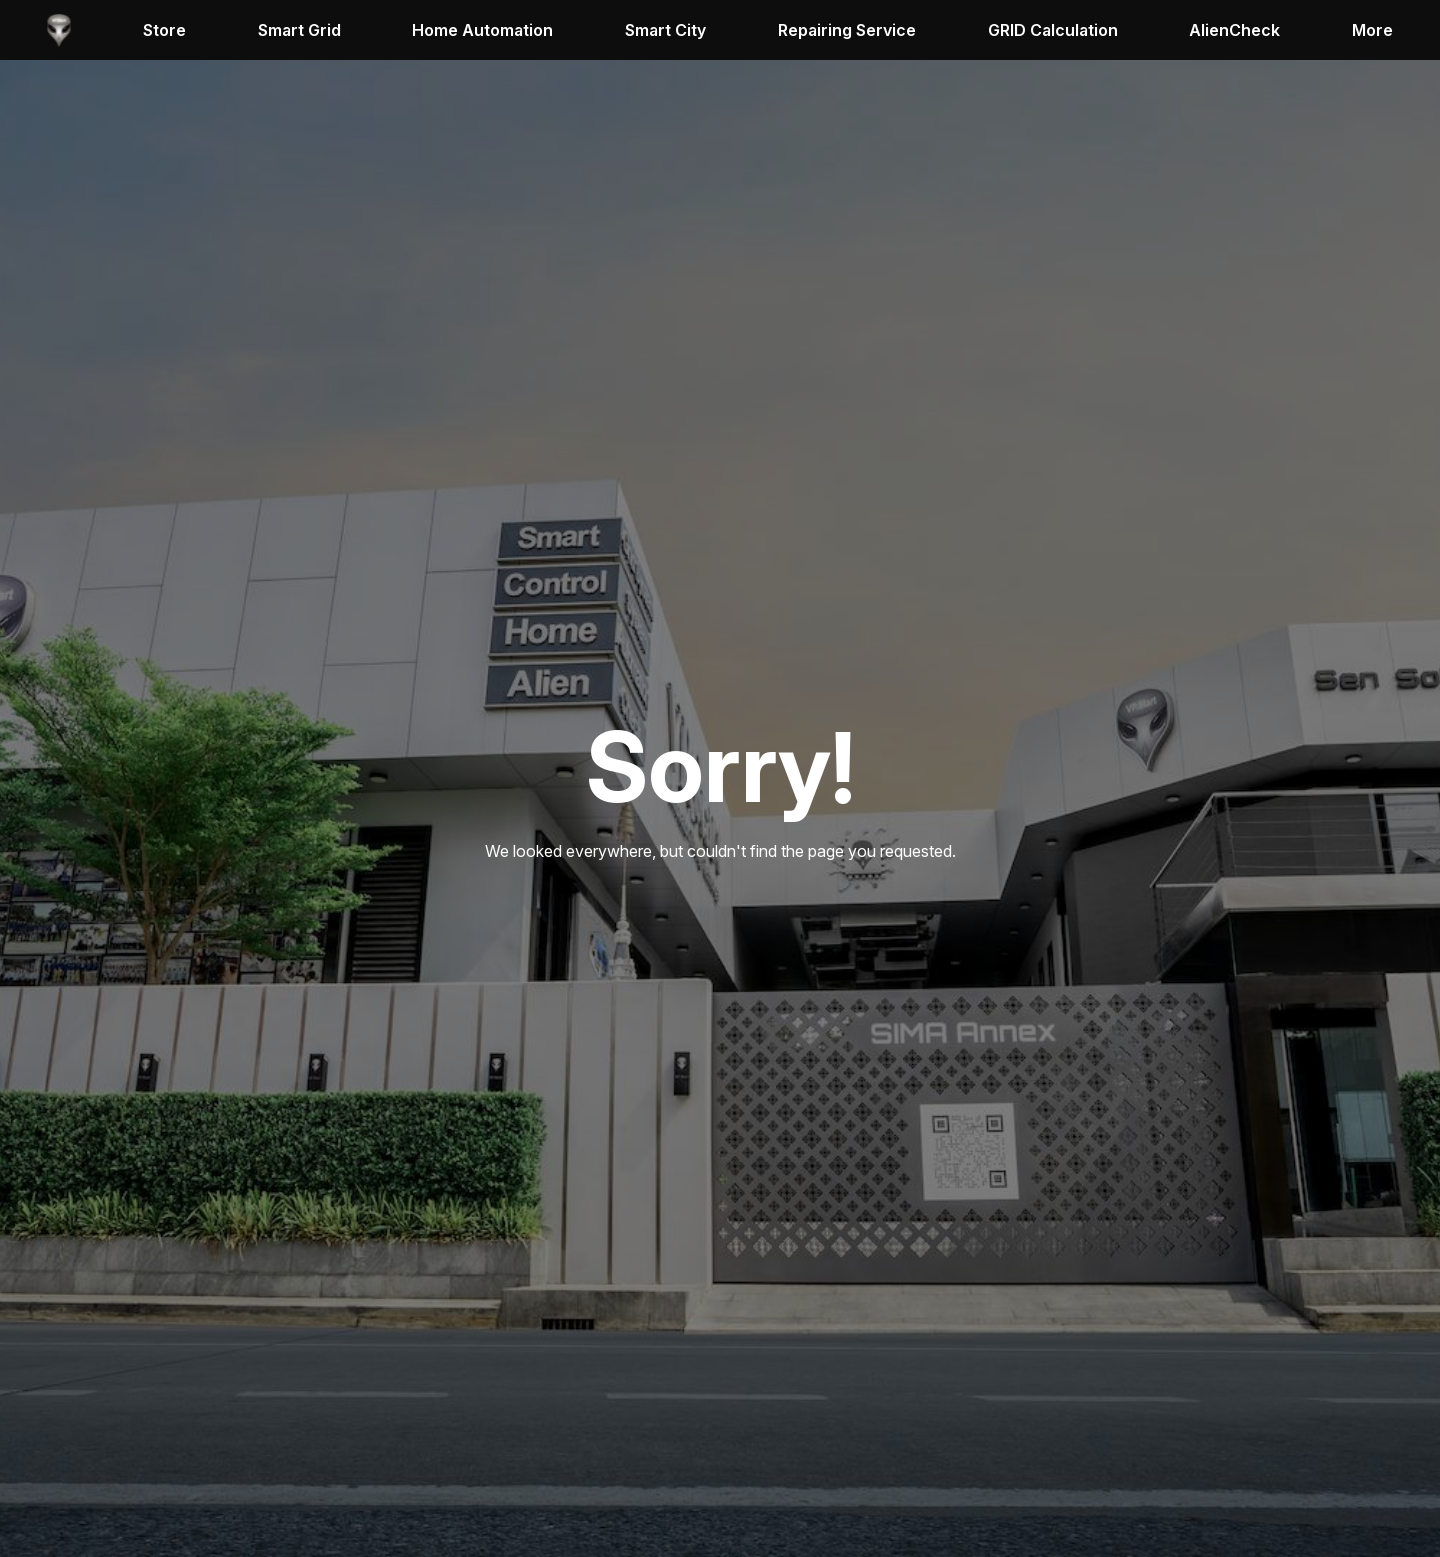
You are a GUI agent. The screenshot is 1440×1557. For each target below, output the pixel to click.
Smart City (665, 30)
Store (164, 30)
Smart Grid (299, 30)
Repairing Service (847, 30)
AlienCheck (1234, 30)
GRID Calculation (1053, 30)
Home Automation (482, 30)
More (1372, 30)
